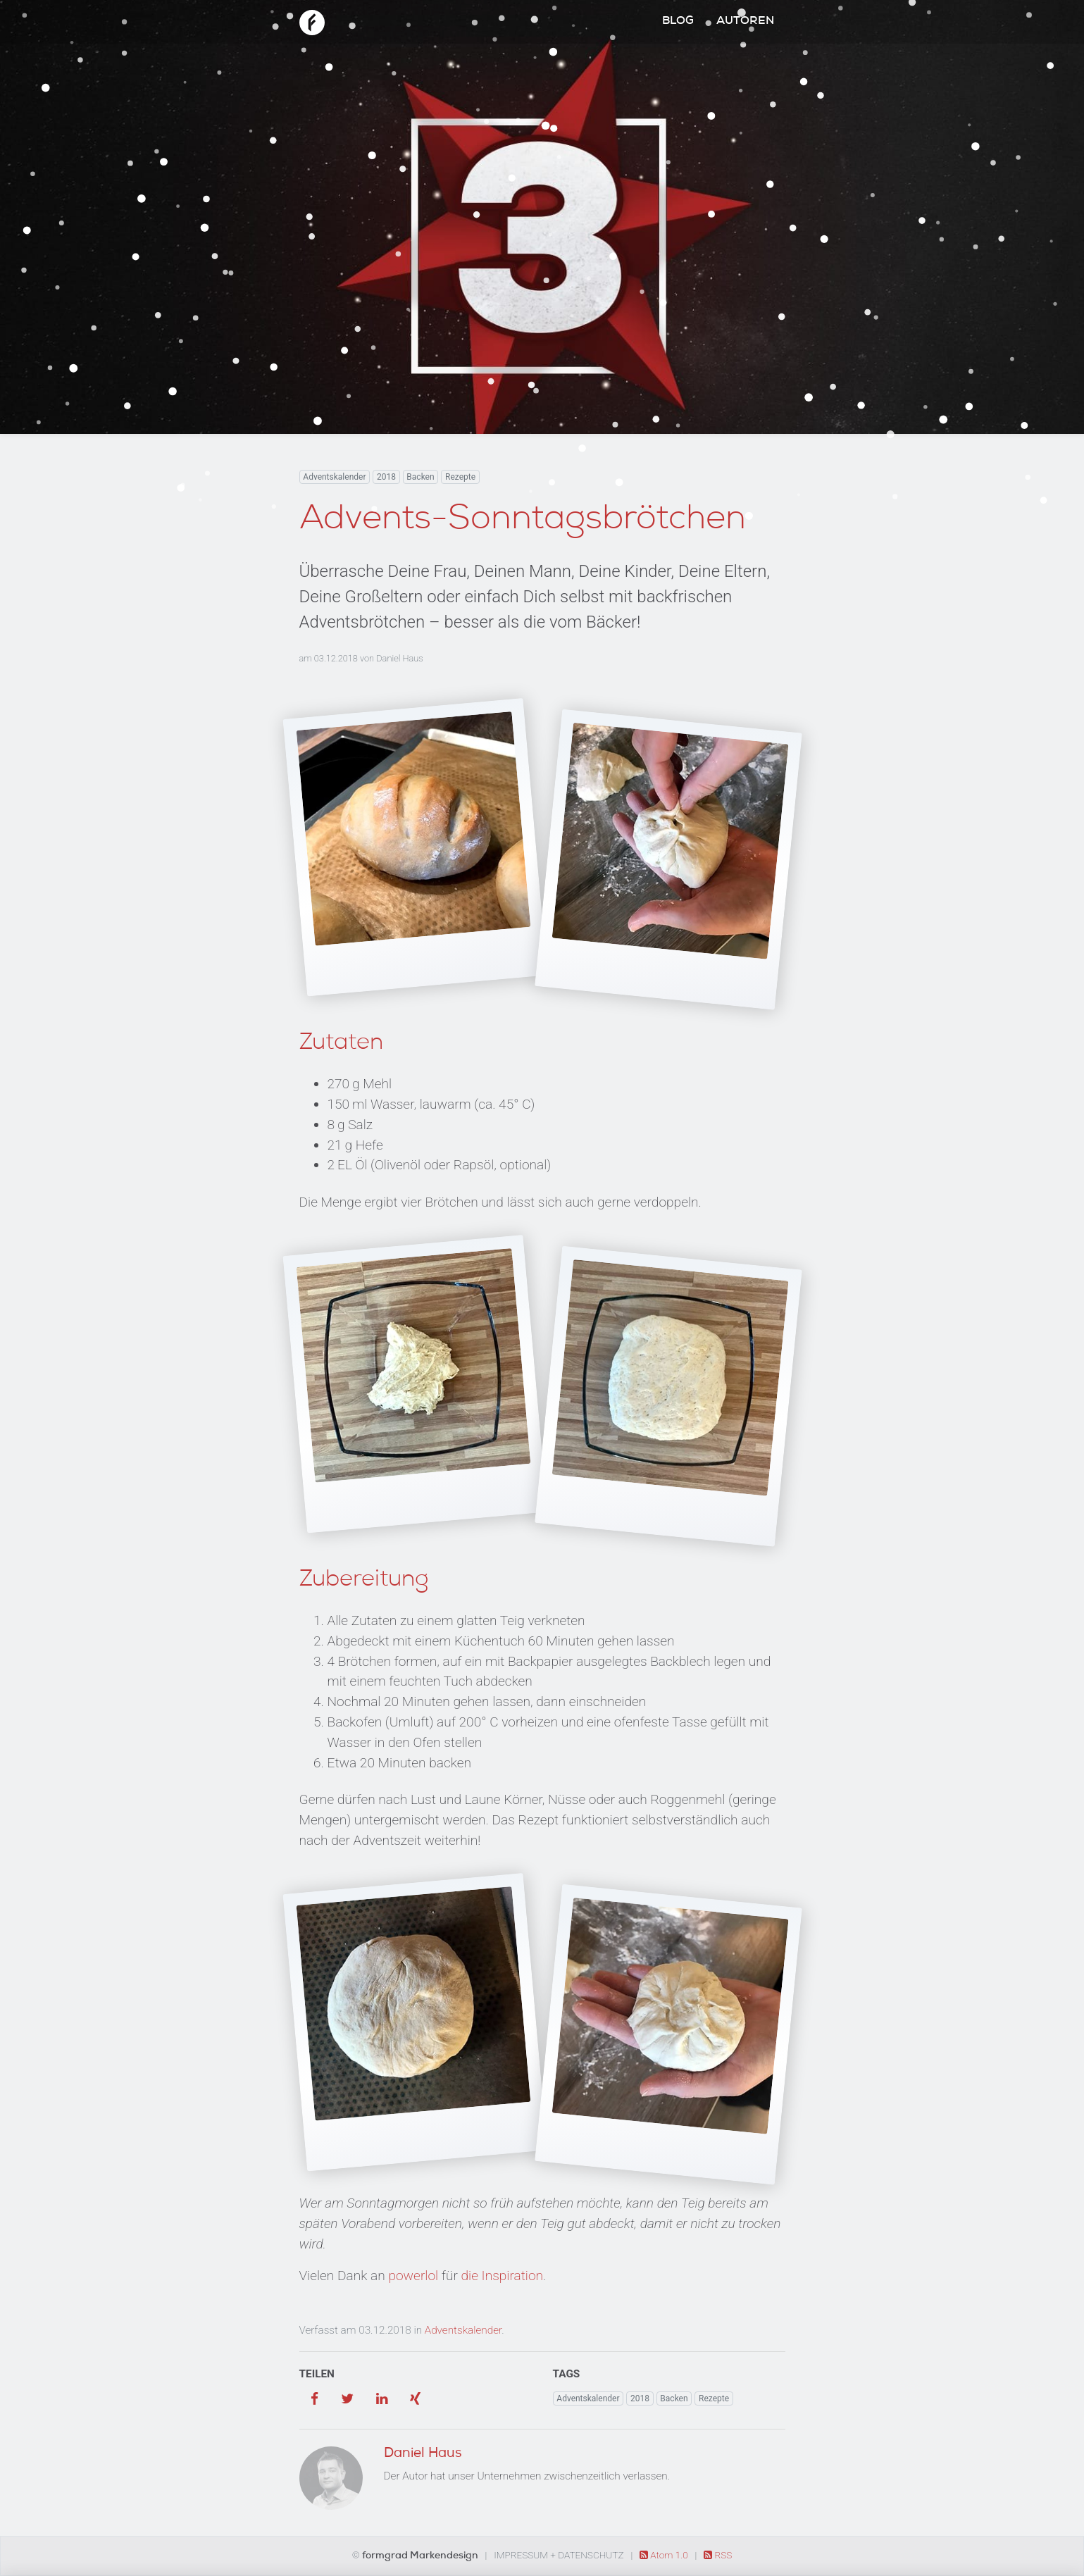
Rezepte (460, 477)
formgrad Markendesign (421, 2556)
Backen (420, 477)
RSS (718, 2555)
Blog (678, 21)
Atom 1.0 (665, 2555)
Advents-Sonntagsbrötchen (522, 521)
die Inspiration (502, 2275)
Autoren (745, 21)
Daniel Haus (399, 658)
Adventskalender (334, 477)
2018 (386, 477)
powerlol (413, 2275)
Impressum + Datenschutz (558, 2555)
